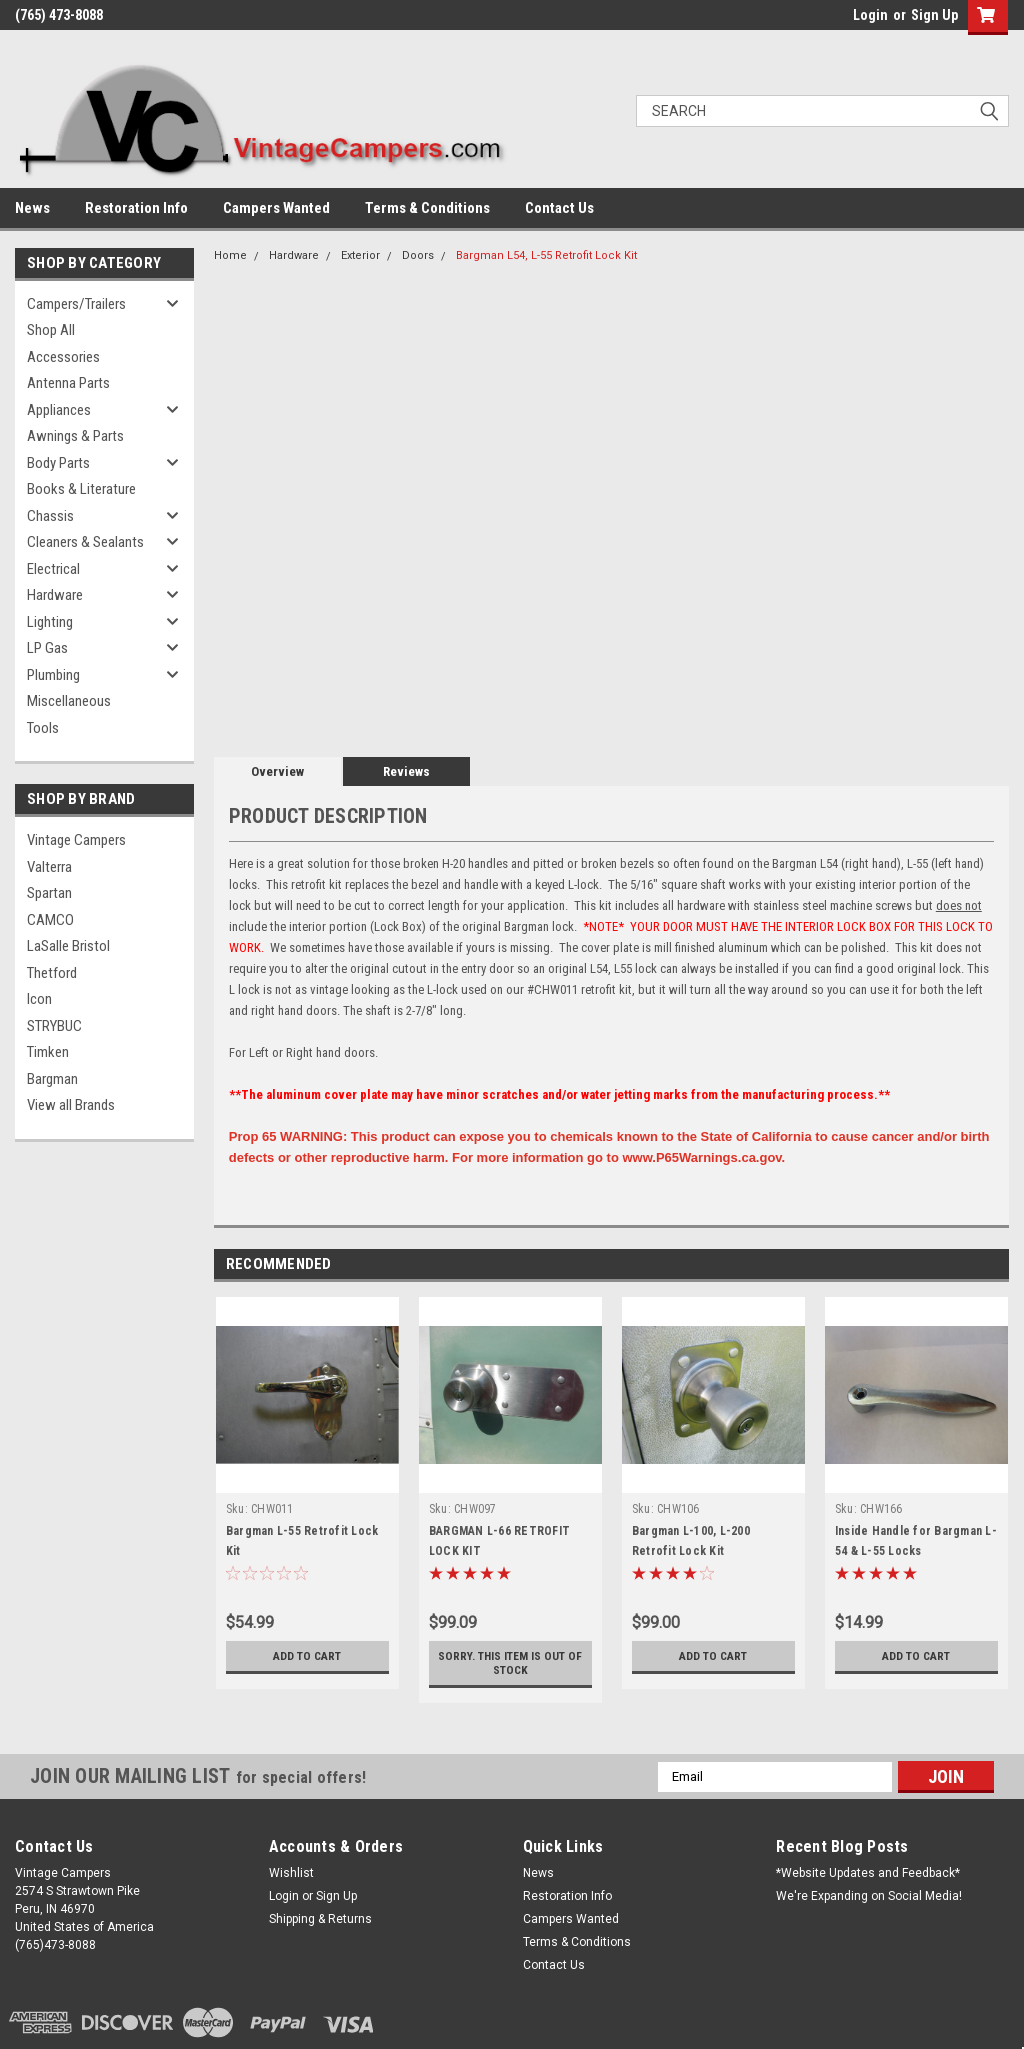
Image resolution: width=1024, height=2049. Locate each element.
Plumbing (53, 675)
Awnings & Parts (75, 436)
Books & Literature (81, 489)
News (32, 208)
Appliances (59, 410)
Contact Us (559, 208)
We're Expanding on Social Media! (869, 1896)
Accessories (63, 357)
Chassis (50, 516)
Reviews (406, 771)
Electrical (53, 569)
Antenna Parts (68, 383)
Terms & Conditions (427, 208)
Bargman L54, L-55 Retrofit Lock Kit (546, 255)
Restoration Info (136, 208)
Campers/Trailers (76, 304)
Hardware (55, 595)
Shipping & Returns (320, 1919)
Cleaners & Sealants (85, 542)
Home (230, 255)
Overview (277, 771)
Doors (418, 255)
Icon (39, 999)
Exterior (360, 255)
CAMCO (50, 920)
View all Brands (71, 1105)
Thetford (52, 973)
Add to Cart (307, 1656)
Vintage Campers (76, 840)
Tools (43, 728)
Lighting (50, 622)
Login (870, 15)
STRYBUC (54, 1026)
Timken (48, 1052)
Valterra (49, 867)
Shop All (51, 330)
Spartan (49, 893)
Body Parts (58, 463)
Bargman (52, 1079)
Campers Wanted (276, 208)
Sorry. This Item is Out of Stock (510, 1663)
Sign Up (934, 15)
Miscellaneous (69, 701)
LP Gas (47, 648)
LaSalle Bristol (68, 946)
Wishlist (291, 1873)
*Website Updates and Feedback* (868, 1873)
